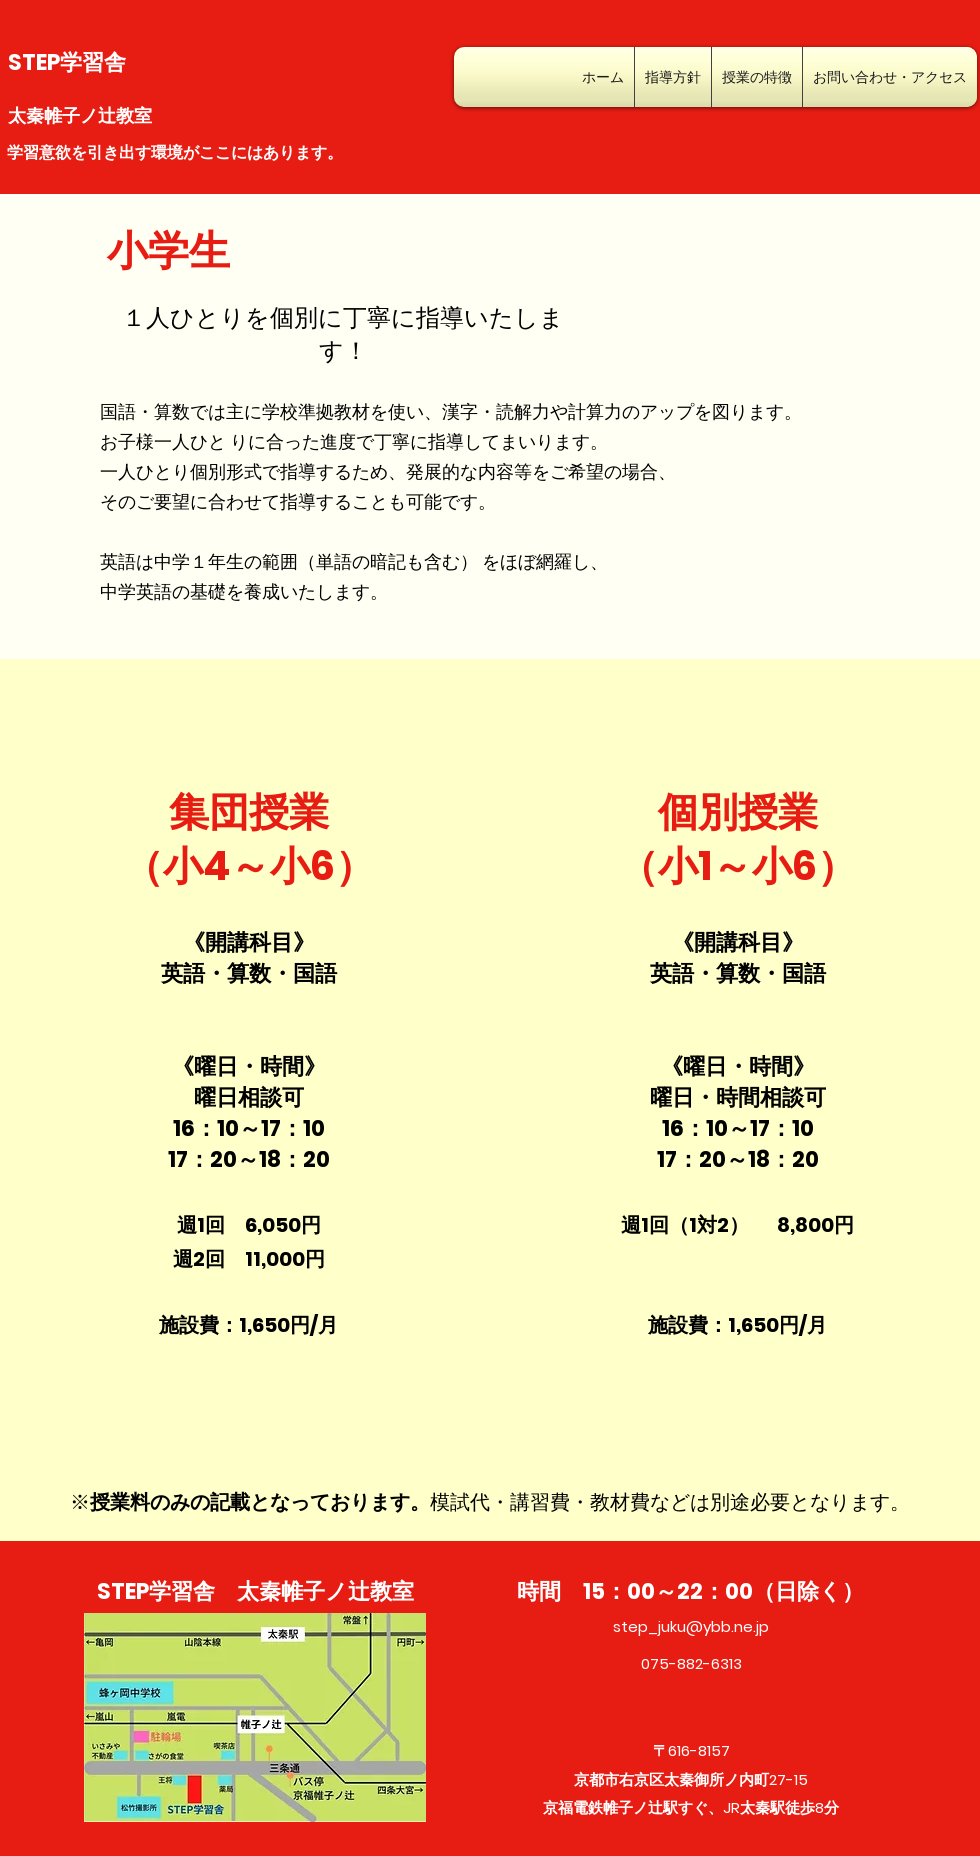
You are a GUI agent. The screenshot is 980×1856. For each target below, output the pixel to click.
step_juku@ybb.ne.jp (691, 1626)
